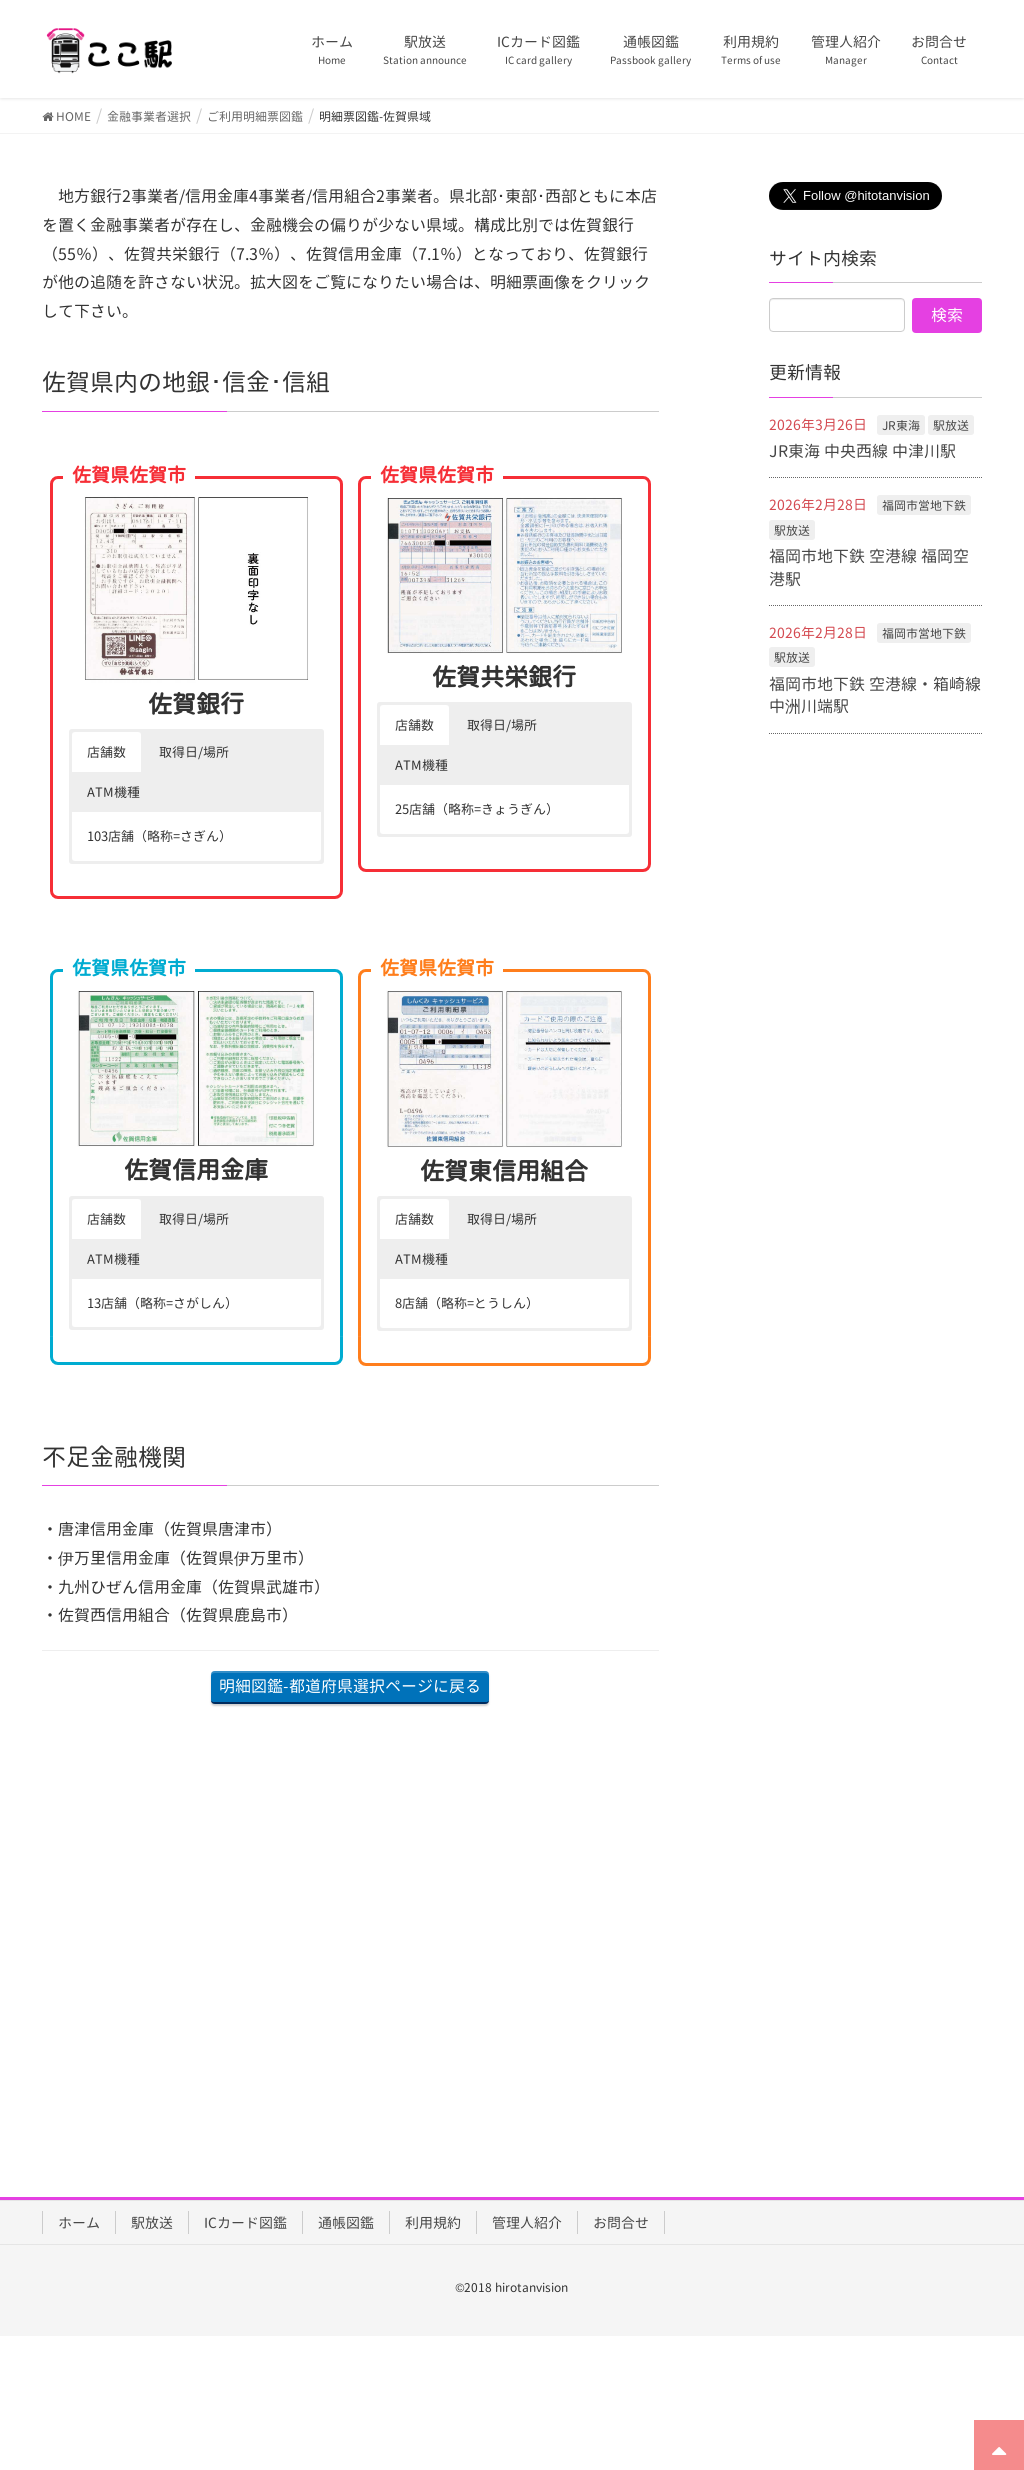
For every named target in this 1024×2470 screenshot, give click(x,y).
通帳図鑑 (346, 2222)
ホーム (79, 2222)
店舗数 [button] (106, 752)
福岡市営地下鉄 (924, 505)
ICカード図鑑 (245, 2222)
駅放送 (951, 425)
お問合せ (621, 2222)
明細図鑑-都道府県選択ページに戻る (350, 1686)
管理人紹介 (527, 2222)
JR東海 (901, 425)
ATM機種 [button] (113, 792)
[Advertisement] (350, 1921)
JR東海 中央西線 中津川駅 (862, 451)
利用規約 (433, 2222)
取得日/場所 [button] (194, 752)
